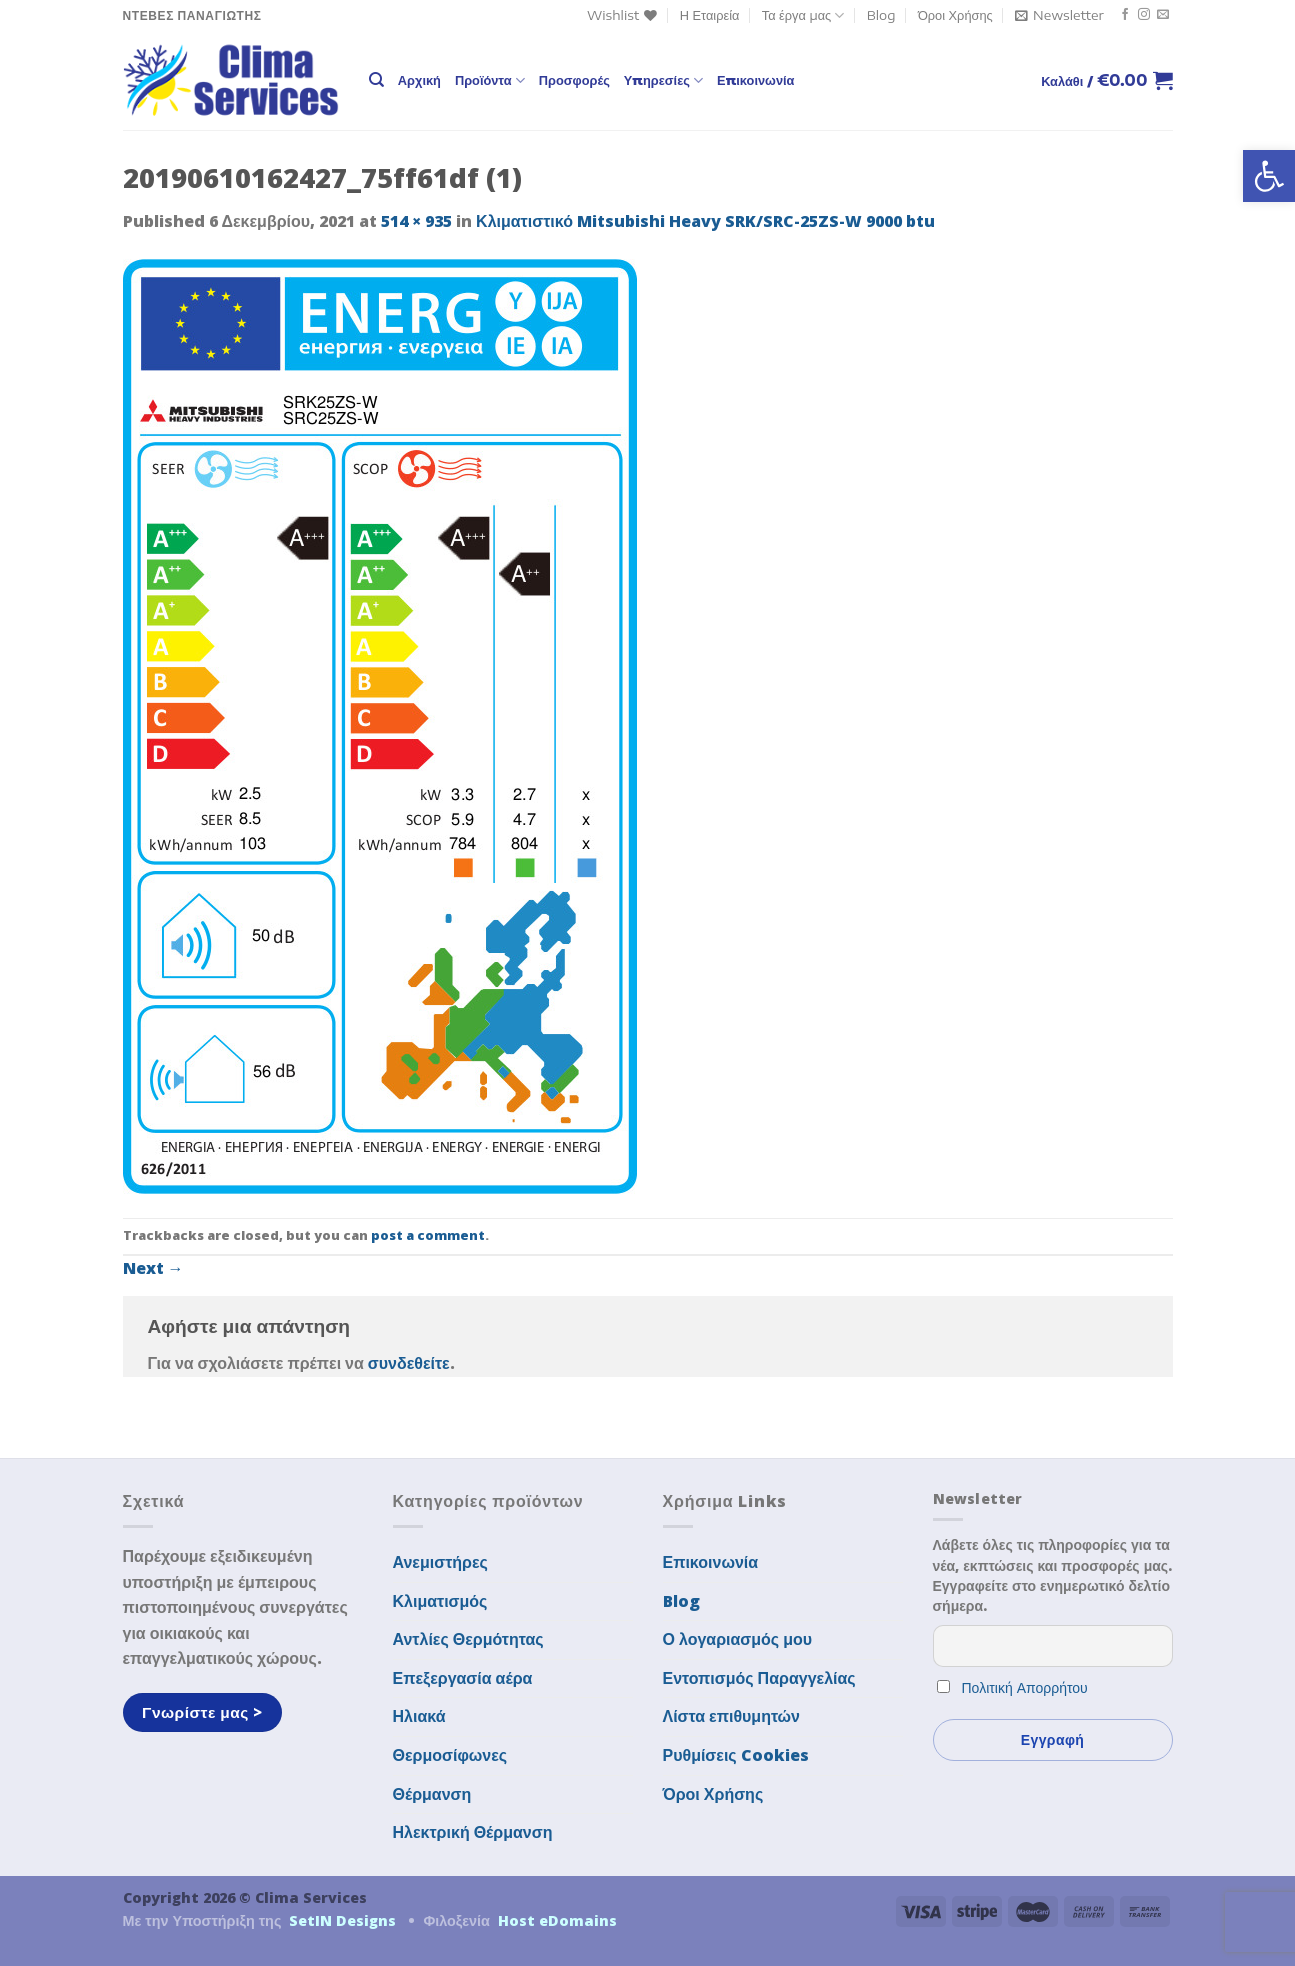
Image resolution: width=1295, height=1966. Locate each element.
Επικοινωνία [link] (755, 80)
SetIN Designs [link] (342, 1920)
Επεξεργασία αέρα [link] (463, 1678)
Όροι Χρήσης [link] (955, 15)
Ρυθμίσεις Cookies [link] (736, 1755)
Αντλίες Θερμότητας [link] (468, 1639)
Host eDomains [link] (557, 1920)
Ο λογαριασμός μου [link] (738, 1639)
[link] (1269, 176)
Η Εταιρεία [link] (710, 15)
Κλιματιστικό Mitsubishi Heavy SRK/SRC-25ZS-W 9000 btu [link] (705, 221)
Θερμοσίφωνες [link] (450, 1755)
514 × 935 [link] (416, 221)
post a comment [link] (428, 1235)
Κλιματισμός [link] (440, 1601)
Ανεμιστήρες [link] (440, 1562)
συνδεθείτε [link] (409, 1363)
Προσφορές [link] (574, 80)
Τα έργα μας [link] (803, 15)
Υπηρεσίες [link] (663, 80)
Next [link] (153, 1268)
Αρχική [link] (419, 80)
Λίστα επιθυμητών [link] (732, 1716)
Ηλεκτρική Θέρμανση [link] (473, 1832)
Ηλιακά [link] (419, 1716)
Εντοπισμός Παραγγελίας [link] (759, 1678)
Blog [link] (881, 15)
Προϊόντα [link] (490, 80)
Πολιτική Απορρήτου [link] (1025, 1687)
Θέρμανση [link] (432, 1794)
